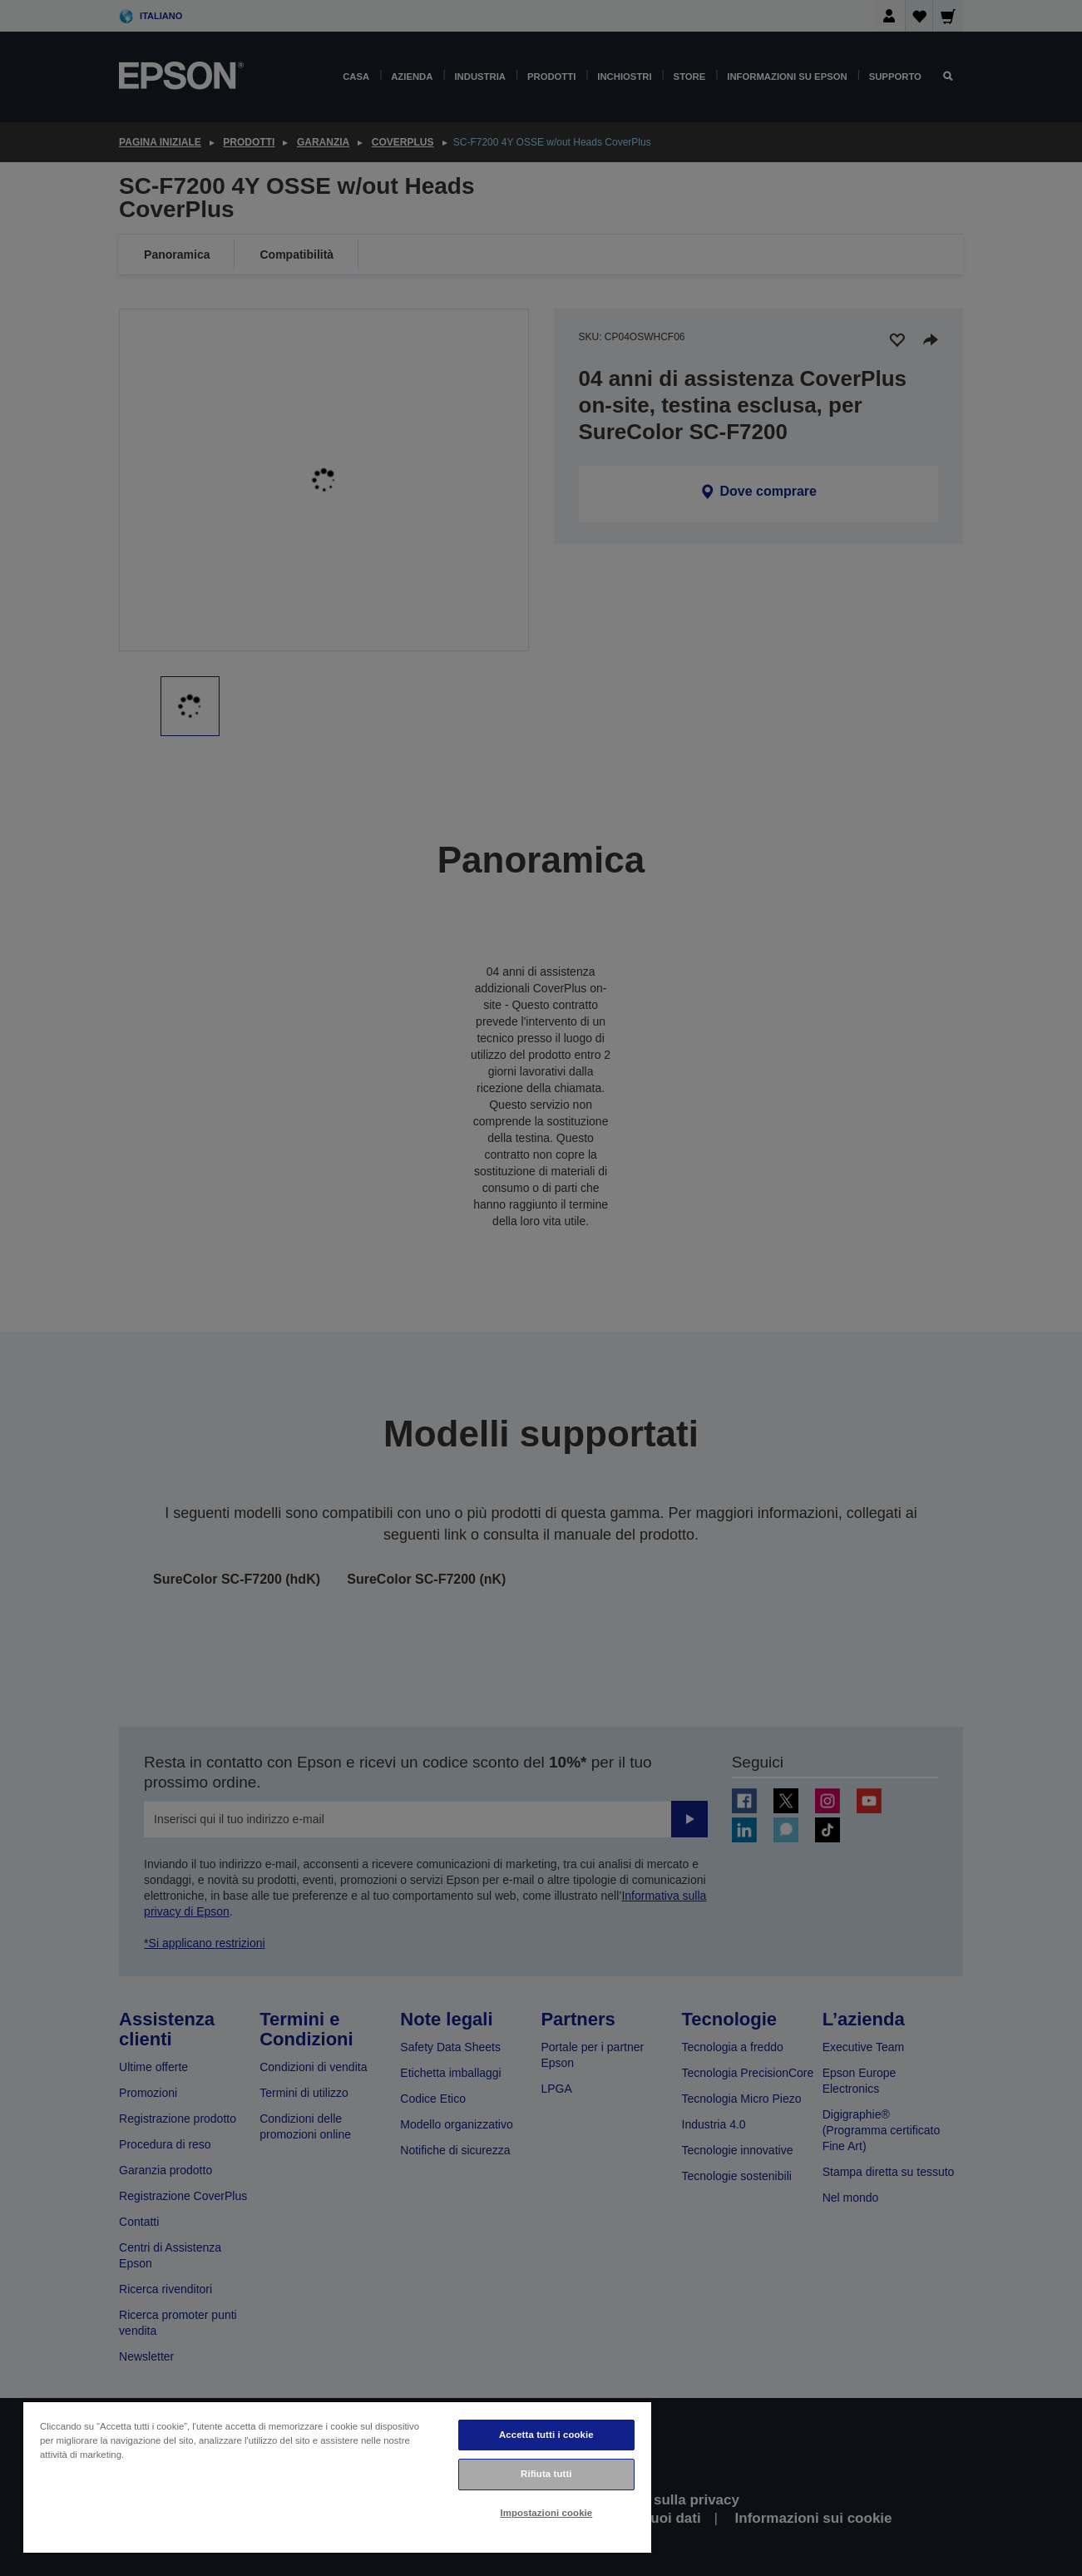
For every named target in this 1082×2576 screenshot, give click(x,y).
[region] (337, 2476)
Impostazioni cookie (546, 2513)
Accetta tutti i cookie (546, 2435)
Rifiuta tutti (546, 2474)
